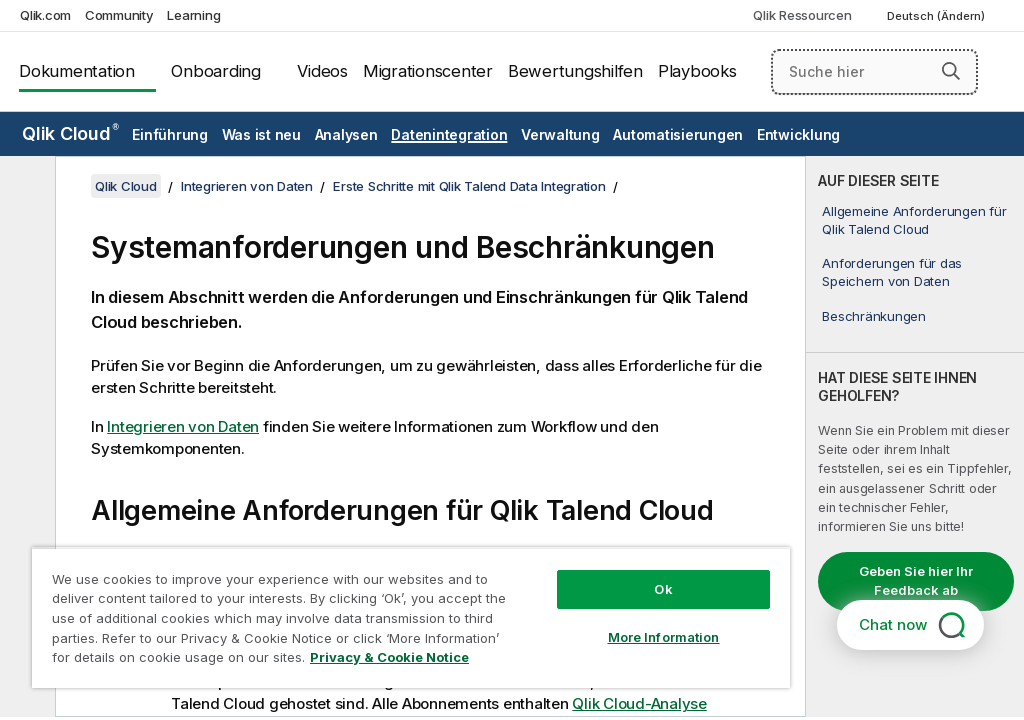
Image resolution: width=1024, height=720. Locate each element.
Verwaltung (560, 134)
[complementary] (915, 436)
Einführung (170, 134)
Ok (663, 589)
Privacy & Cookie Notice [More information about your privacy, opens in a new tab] (389, 657)
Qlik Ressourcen (802, 15)
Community (119, 15)
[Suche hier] (874, 72)
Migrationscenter (428, 71)
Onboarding (216, 71)
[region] (411, 617)
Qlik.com (45, 15)
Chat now (893, 624)
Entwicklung (798, 134)
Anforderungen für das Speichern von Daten (892, 272)
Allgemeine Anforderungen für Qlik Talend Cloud (914, 220)
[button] (951, 71)
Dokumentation (77, 71)
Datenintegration (449, 134)
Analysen (346, 134)
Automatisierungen (678, 134)
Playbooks (697, 71)
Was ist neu (261, 134)
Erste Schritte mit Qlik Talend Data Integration (469, 186)
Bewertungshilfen (575, 71)
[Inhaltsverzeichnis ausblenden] (25, 187)
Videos (322, 71)
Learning (193, 15)
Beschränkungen (874, 316)
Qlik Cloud (70, 133)
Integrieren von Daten (247, 186)
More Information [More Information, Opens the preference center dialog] (664, 637)
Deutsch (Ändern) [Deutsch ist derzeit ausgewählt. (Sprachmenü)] (937, 16)
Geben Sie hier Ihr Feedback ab (916, 581)
